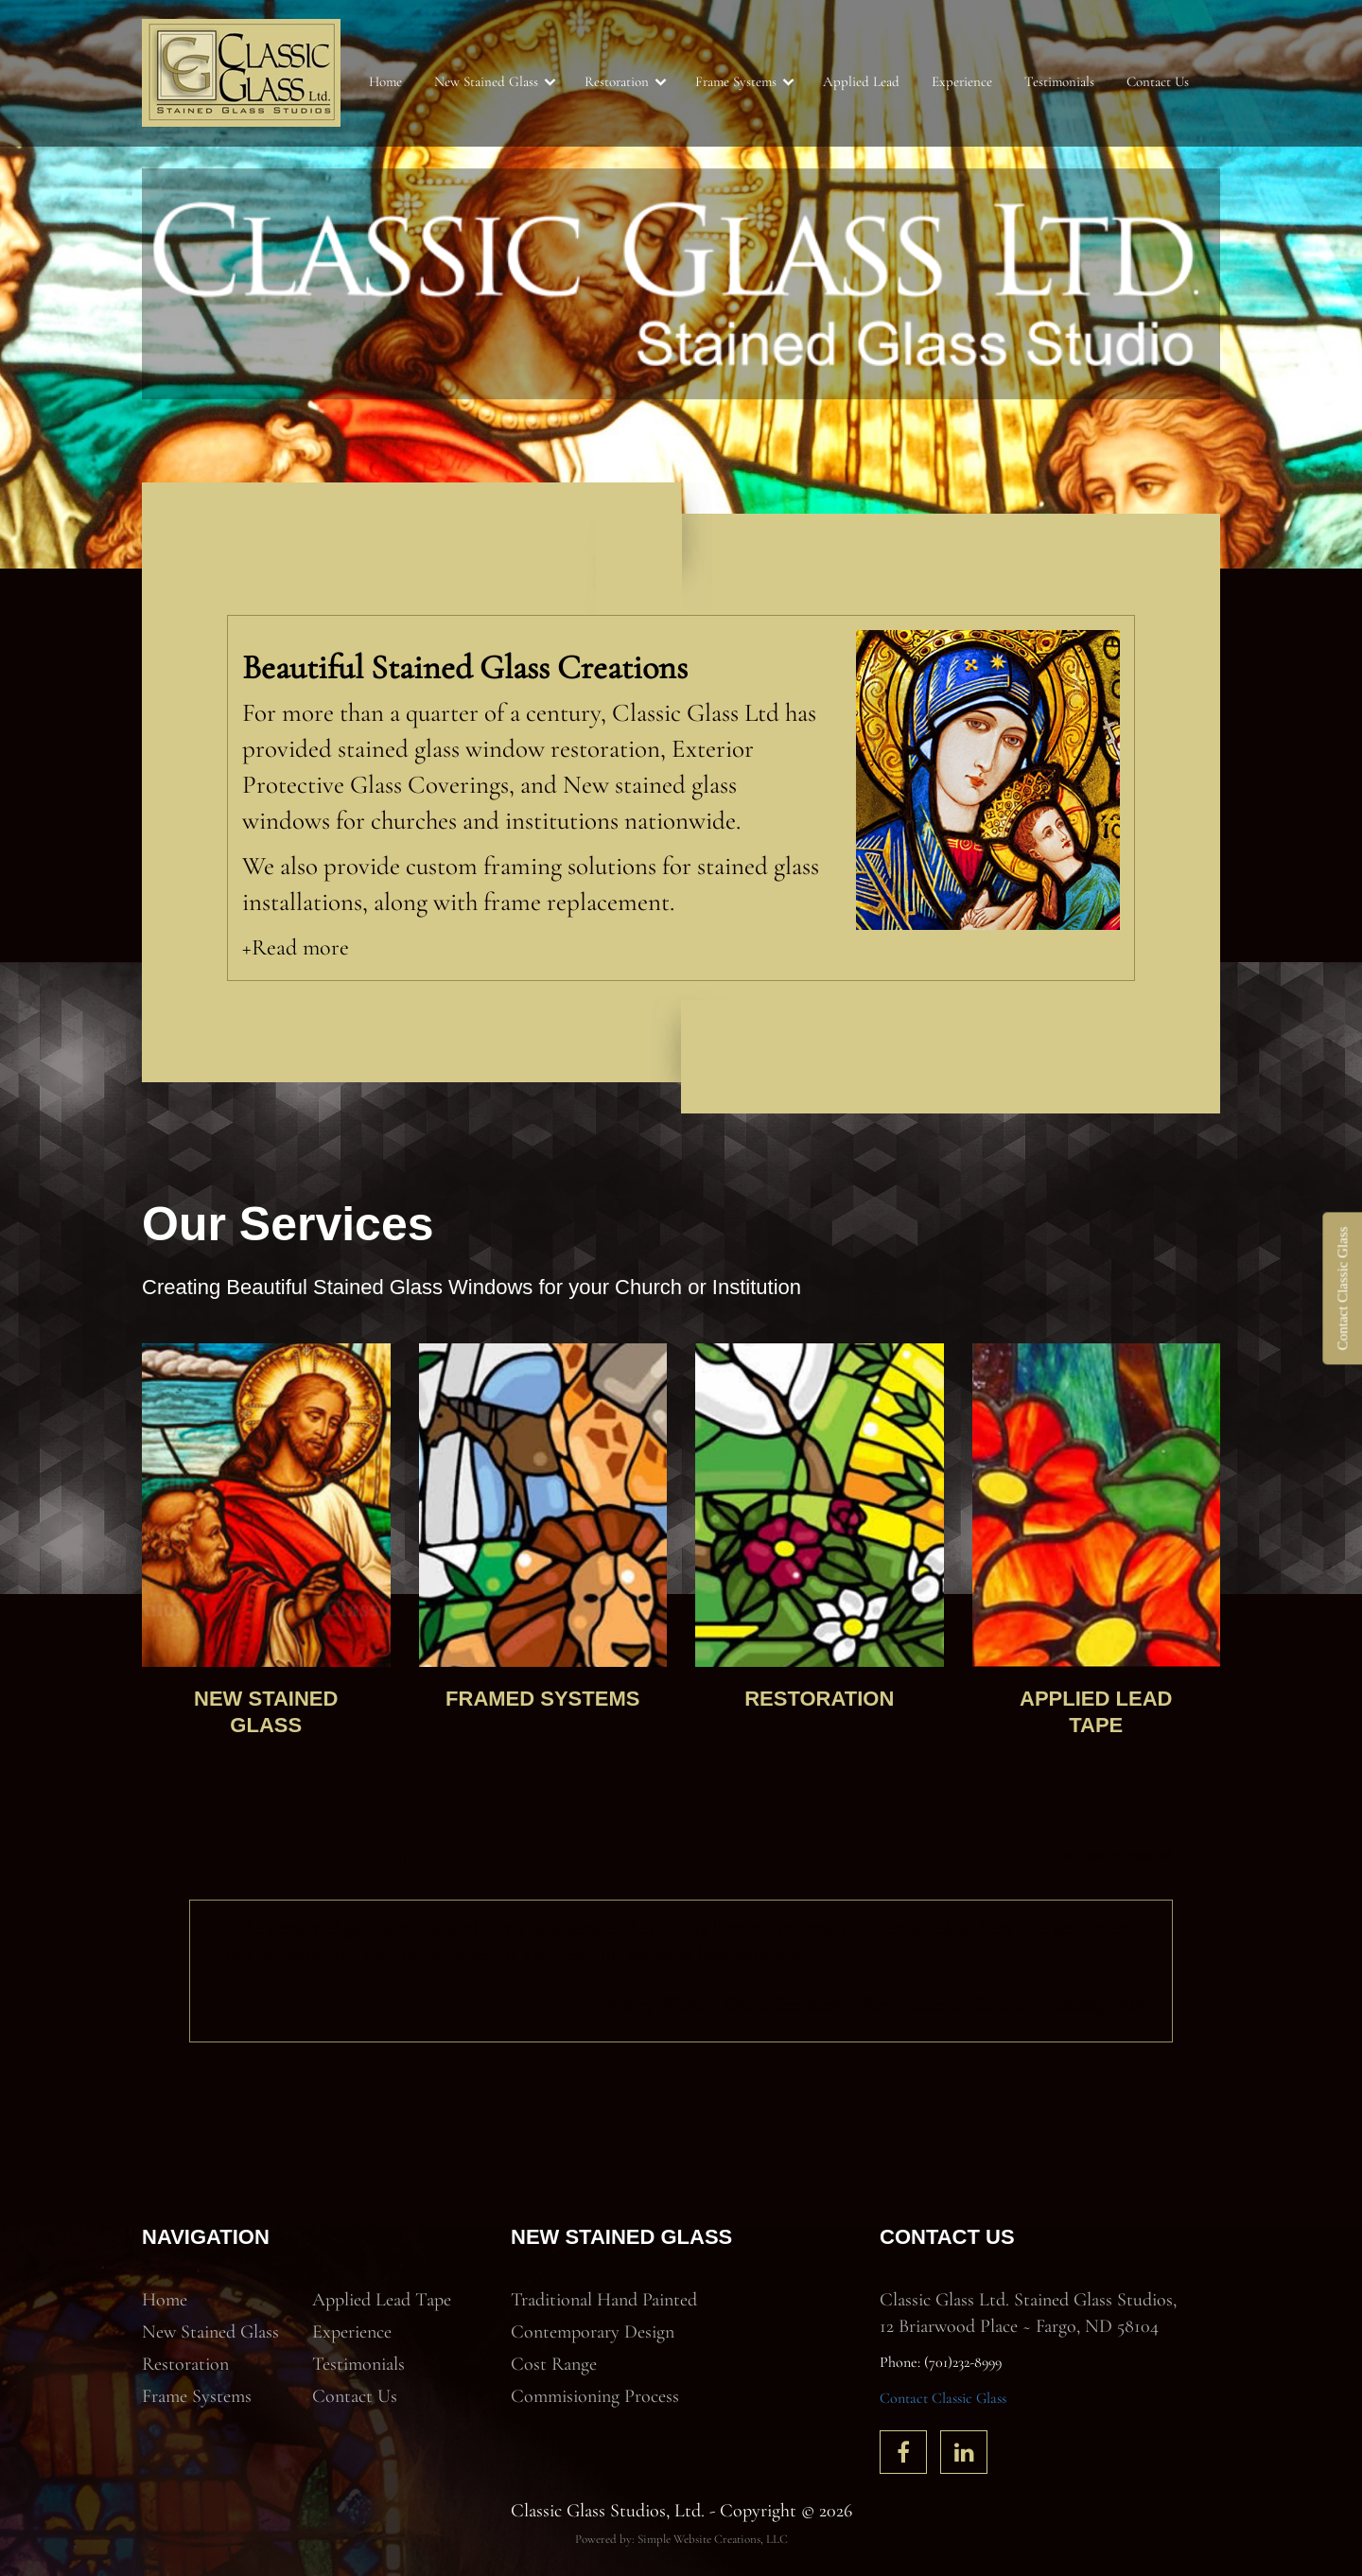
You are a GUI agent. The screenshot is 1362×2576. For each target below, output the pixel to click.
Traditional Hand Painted (604, 2299)
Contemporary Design (592, 2332)
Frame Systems (736, 81)
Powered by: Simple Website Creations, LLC (681, 2539)
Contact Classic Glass (943, 2398)
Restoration (617, 81)
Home (385, 81)
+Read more (295, 947)
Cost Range (554, 2364)
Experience (962, 81)
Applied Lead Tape (381, 2299)
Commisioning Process (595, 2396)
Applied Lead (861, 81)
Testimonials (1059, 81)
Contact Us (1157, 81)
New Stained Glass (486, 81)
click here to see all (1108, 1856)
